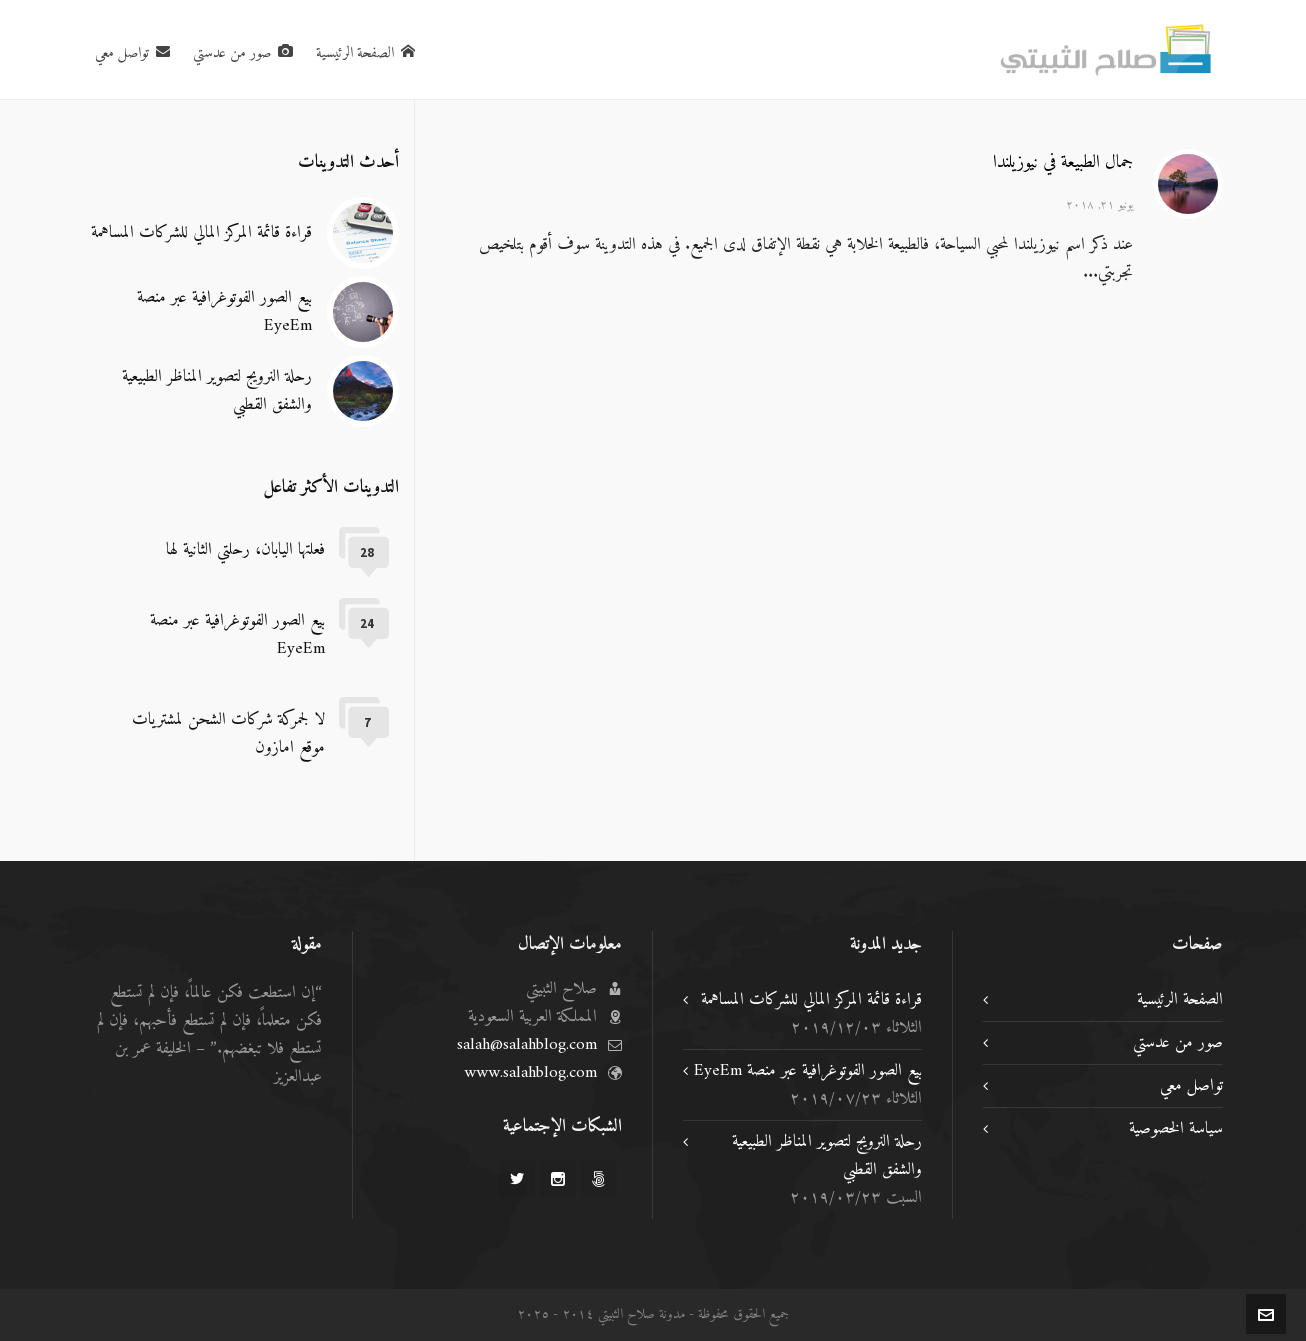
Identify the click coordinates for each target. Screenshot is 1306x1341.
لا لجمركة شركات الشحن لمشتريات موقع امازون (228, 734)
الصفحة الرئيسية (1180, 1000)
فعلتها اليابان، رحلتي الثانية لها (245, 550)
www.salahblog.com (530, 1073)
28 (367, 552)
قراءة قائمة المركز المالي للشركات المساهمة (201, 233)
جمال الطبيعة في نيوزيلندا (1063, 162)
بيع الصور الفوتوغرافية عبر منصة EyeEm (224, 312)
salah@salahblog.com (527, 1045)
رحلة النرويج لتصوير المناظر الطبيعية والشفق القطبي (217, 391)
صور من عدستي (1178, 1043)
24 (367, 623)
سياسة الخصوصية (1176, 1129)
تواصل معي (1191, 1086)
